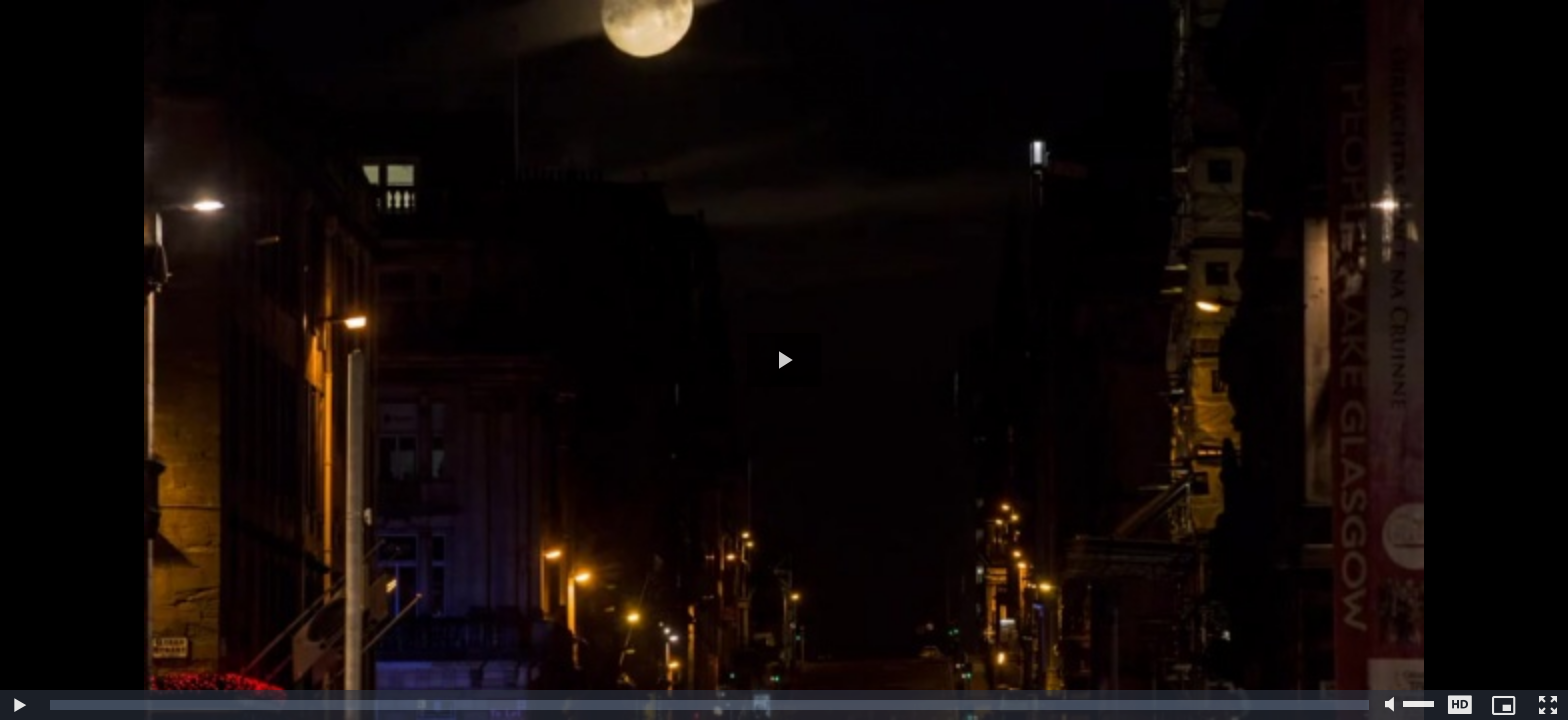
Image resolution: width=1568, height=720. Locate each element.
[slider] (709, 705)
